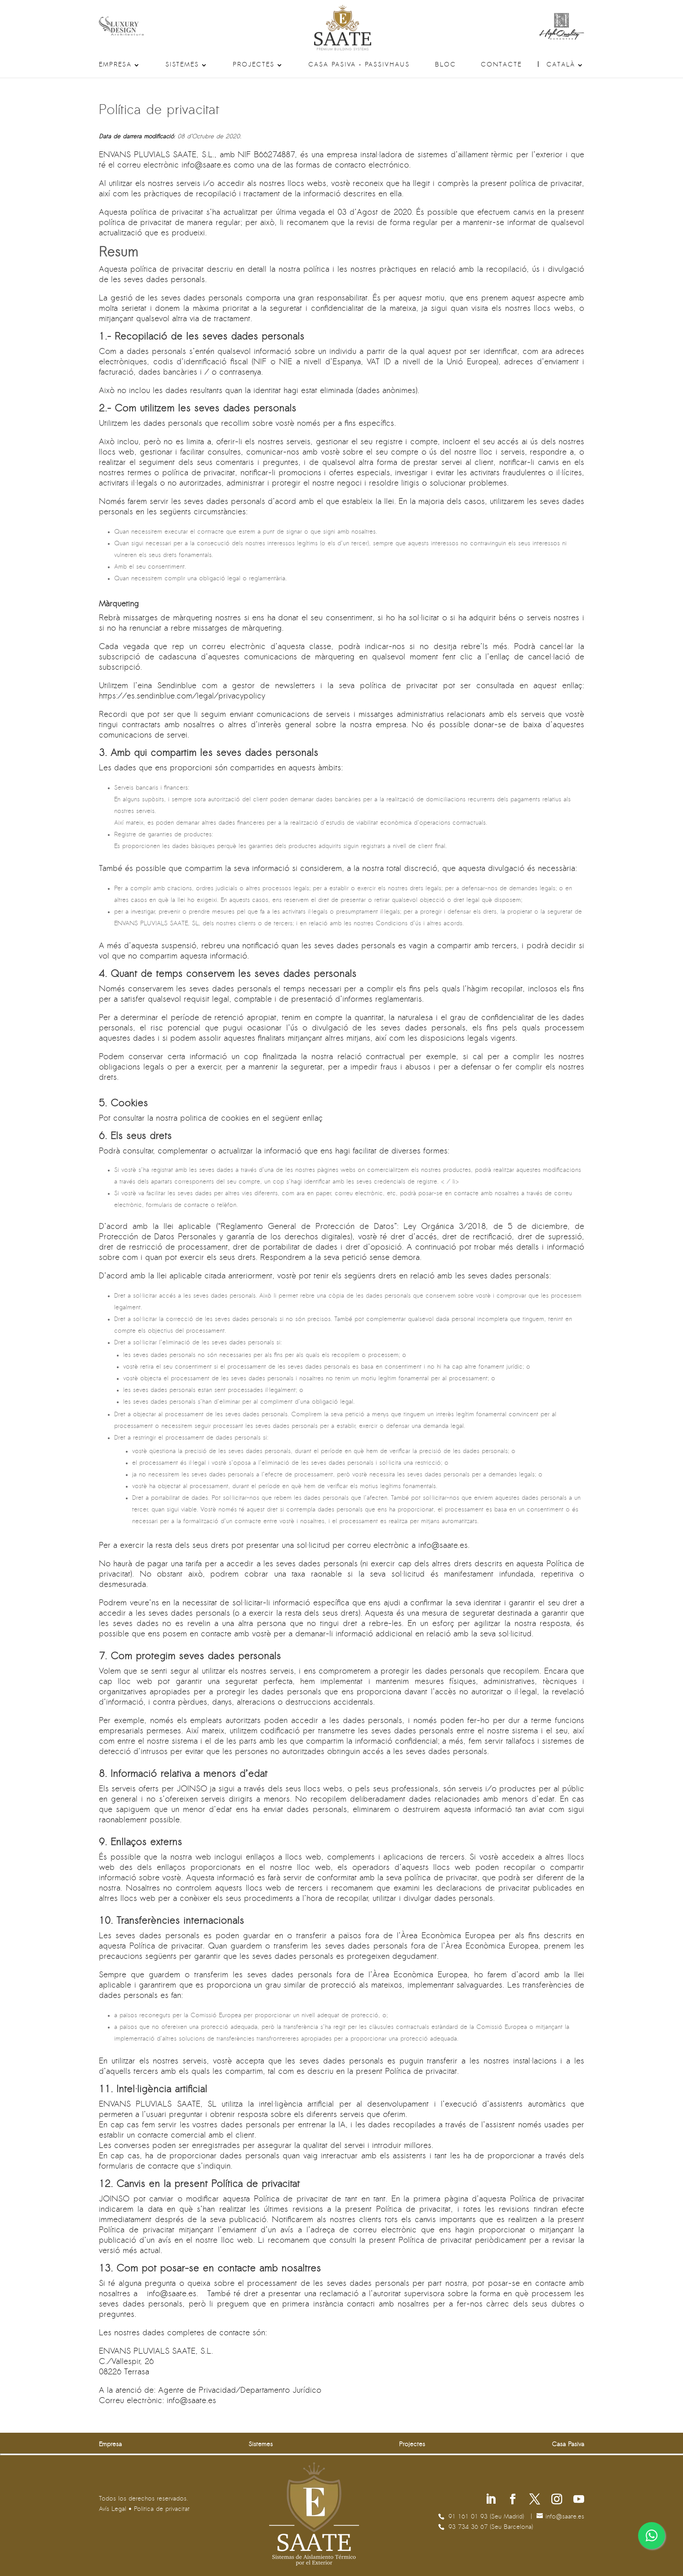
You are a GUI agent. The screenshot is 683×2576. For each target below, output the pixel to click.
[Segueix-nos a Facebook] (512, 2500)
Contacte (501, 65)
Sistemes (182, 65)
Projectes (254, 65)
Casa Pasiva (568, 2444)
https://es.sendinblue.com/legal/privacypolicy (182, 696)
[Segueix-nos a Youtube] (578, 2500)
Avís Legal (112, 2509)
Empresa (115, 65)
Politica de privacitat (162, 2509)
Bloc (445, 65)
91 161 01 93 (469, 2517)
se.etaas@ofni (206, 165)
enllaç (312, 1118)
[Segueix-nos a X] (534, 2500)
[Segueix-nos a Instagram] (556, 2500)
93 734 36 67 (469, 2527)
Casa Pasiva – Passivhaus (359, 65)
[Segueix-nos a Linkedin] (490, 2500)
